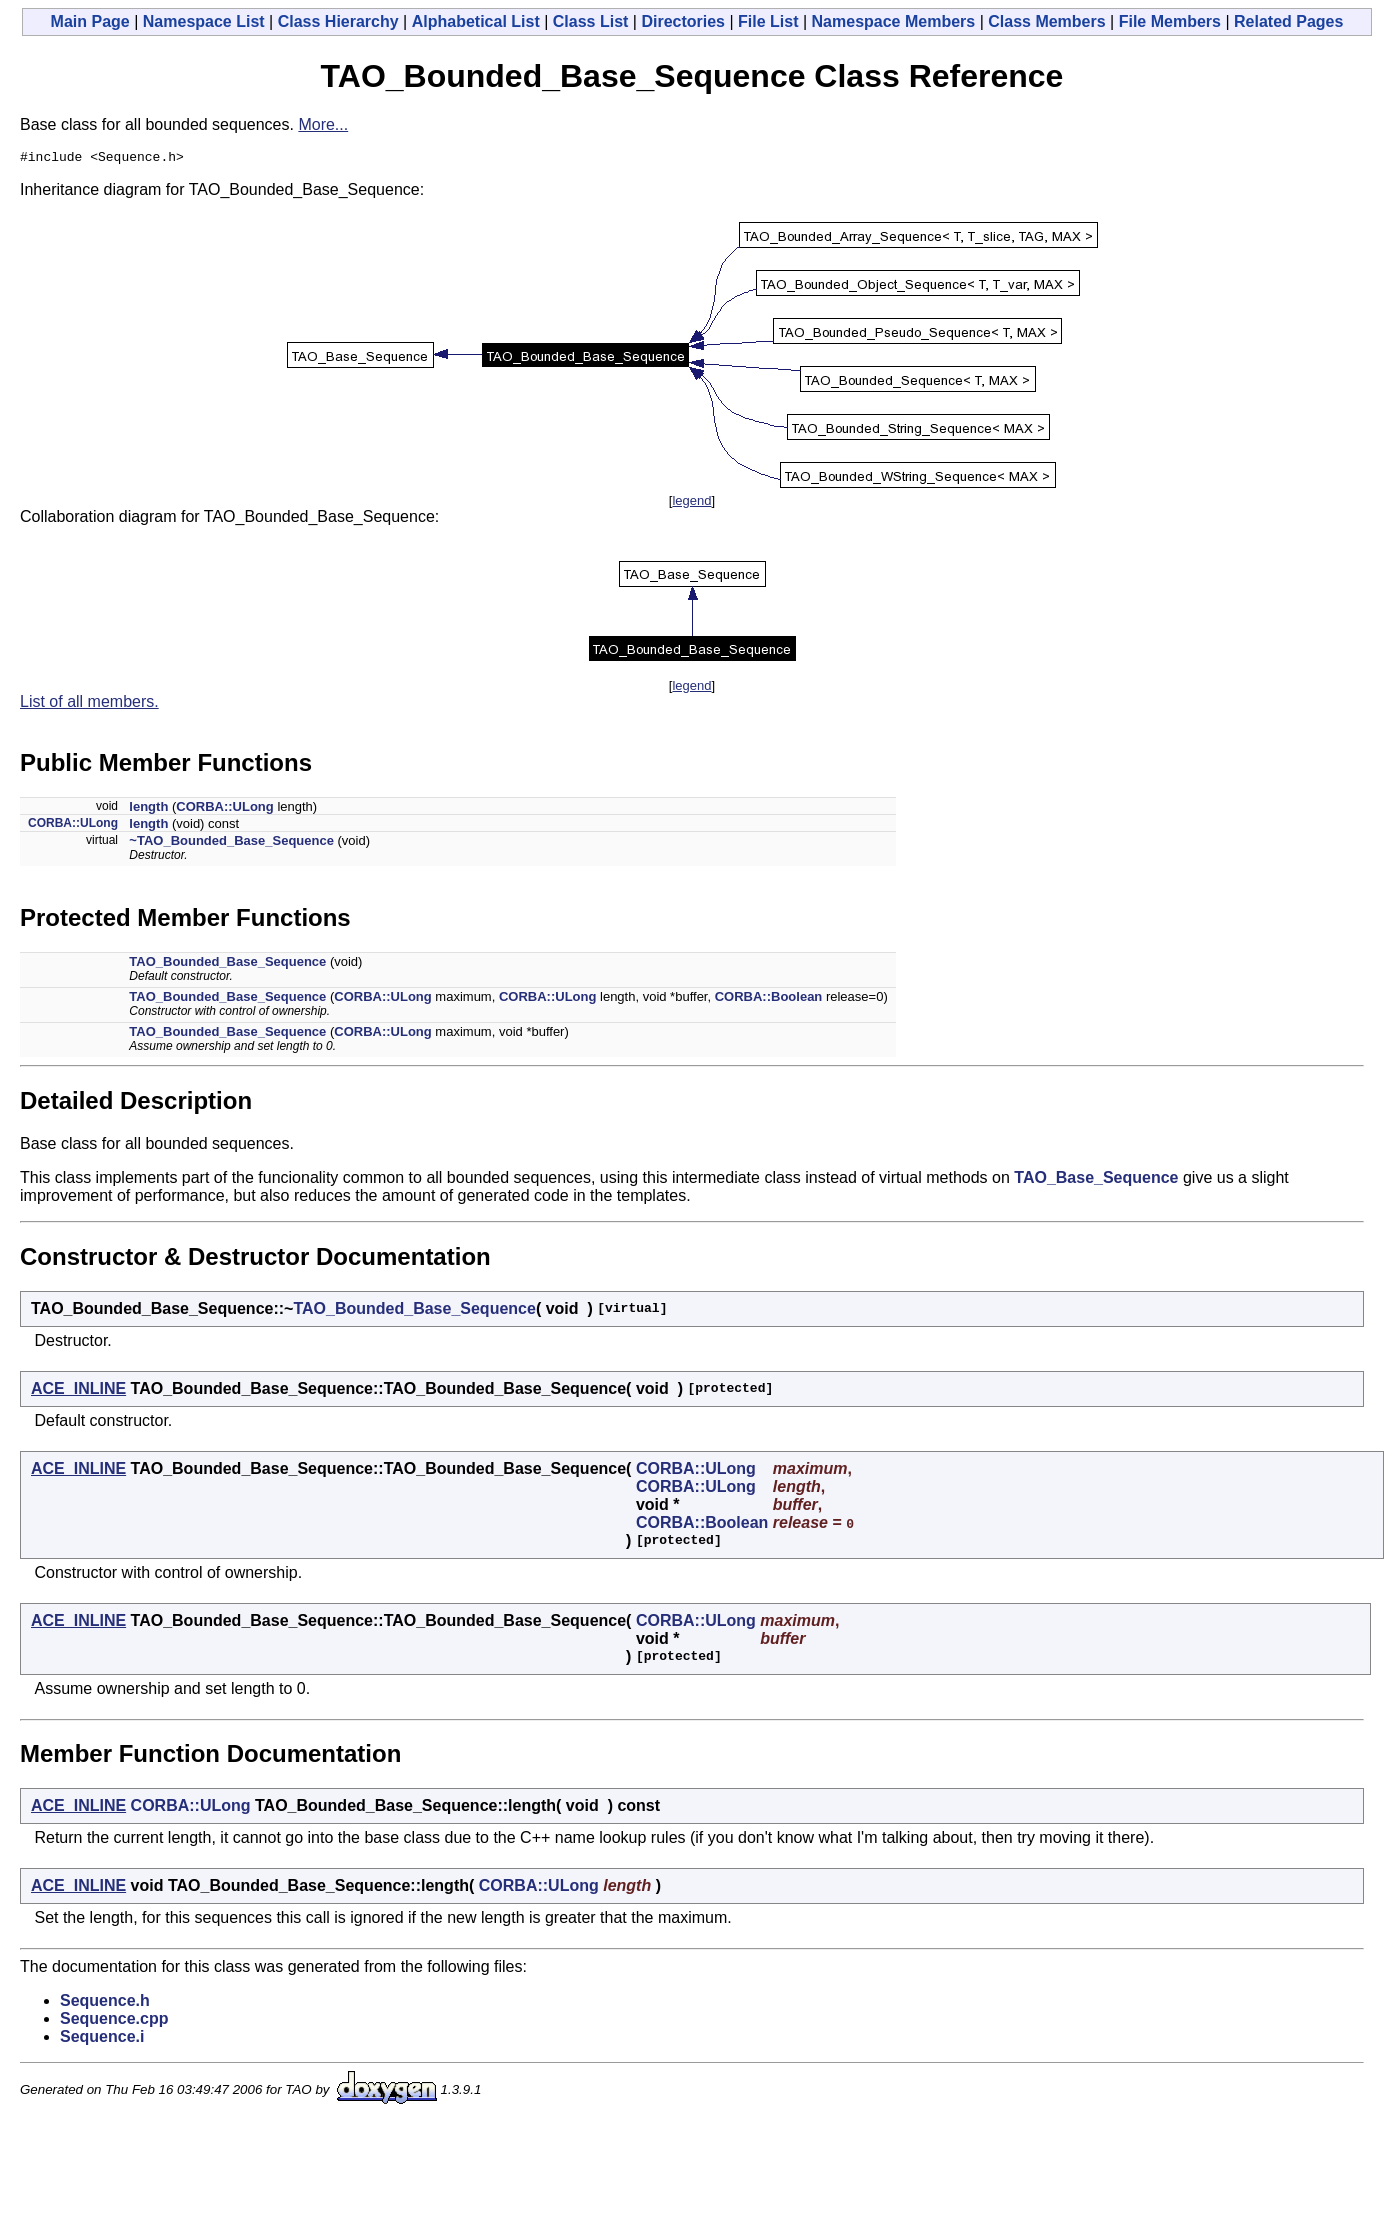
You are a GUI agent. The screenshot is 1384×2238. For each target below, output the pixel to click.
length (148, 809)
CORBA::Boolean (769, 999)
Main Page (90, 21)
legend (691, 503)
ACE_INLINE (78, 1391)
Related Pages (1288, 21)
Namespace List (204, 21)
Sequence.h (105, 2003)
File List (768, 21)
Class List (591, 21)
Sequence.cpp (114, 2021)
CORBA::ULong (224, 809)
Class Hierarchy (338, 21)
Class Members (1046, 21)
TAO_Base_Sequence (1096, 1180)
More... (323, 124)
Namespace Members (894, 21)
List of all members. (89, 704)
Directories (683, 21)
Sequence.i (102, 2039)
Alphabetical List (476, 21)
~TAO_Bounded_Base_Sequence (231, 843)
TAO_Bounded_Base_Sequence (227, 964)
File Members (1170, 21)
